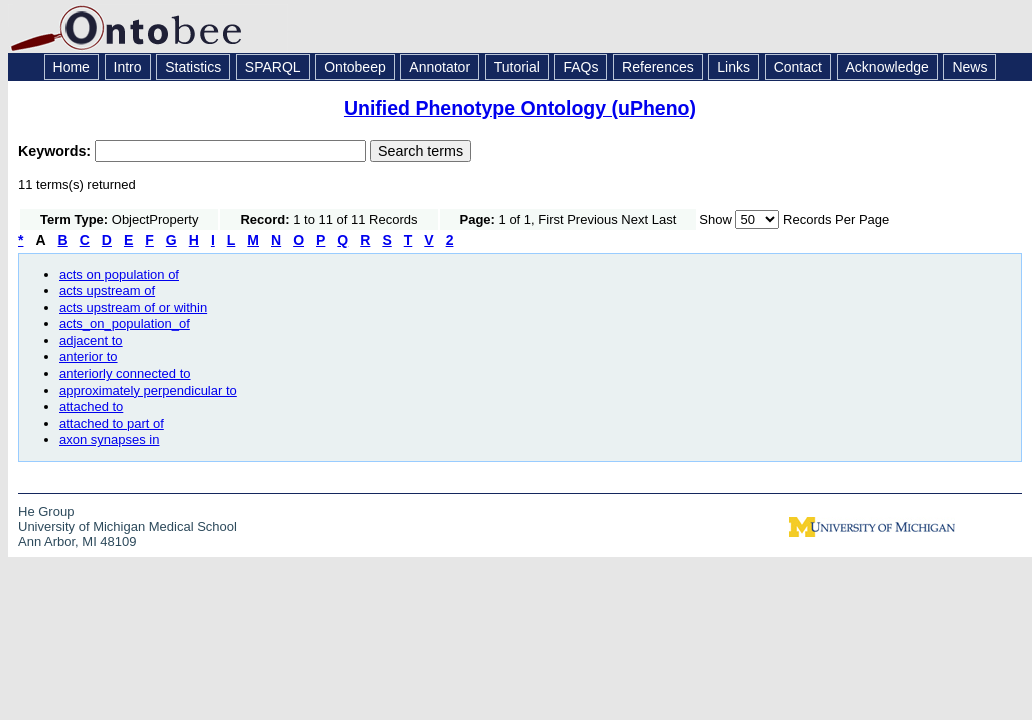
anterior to (88, 356)
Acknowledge (887, 67)
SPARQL (273, 67)
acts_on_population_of (124, 323)
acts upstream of (107, 290)
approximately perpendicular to (148, 390)
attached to (91, 406)
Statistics (193, 67)
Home (71, 67)
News (969, 67)
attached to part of (111, 423)
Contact (798, 67)
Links (733, 67)
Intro (128, 67)
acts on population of (119, 274)
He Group (46, 511)
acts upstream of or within (133, 307)
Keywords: (56, 151)
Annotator (439, 67)
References (658, 67)
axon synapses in (109, 439)
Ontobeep (355, 67)
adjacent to (91, 340)
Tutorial (517, 67)
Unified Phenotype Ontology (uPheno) (520, 108)
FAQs (580, 67)
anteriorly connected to (125, 373)
